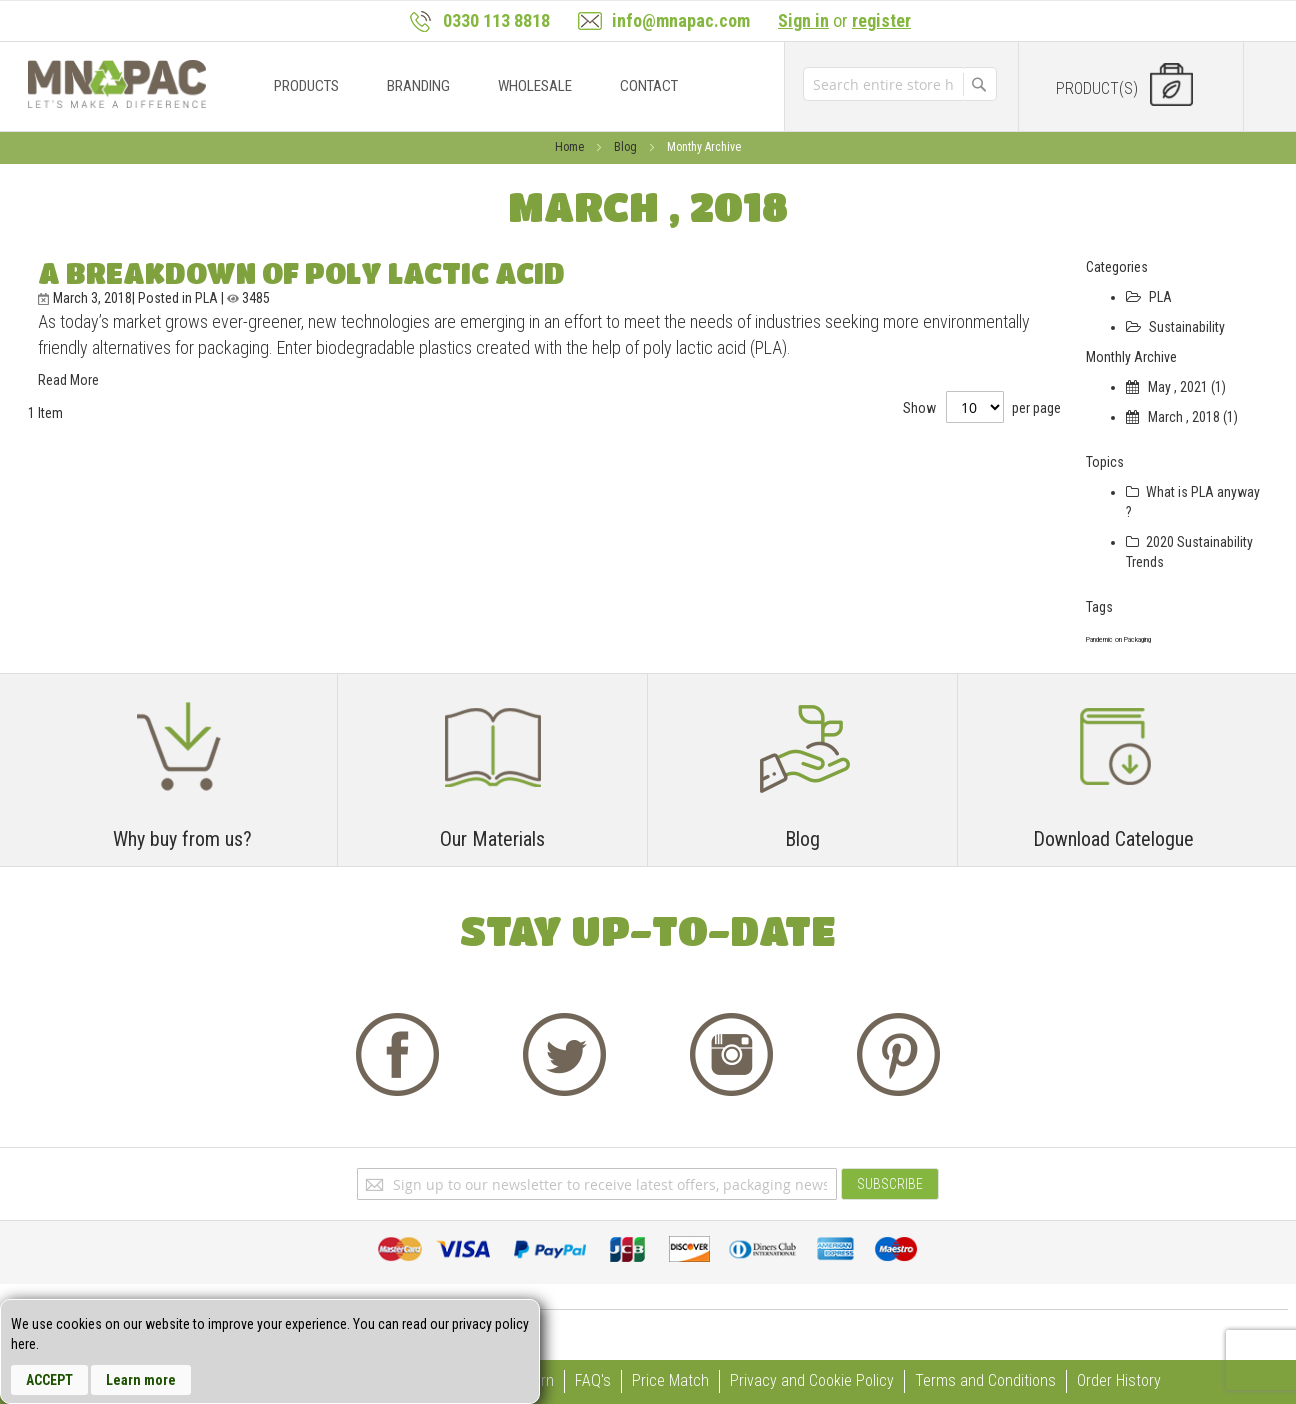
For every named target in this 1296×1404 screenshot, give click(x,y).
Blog (627, 147)
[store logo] (117, 84)
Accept (49, 1380)
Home (571, 147)
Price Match (670, 1380)
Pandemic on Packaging (1118, 639)
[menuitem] (306, 86)
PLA (208, 298)
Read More (68, 380)
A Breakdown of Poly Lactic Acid (301, 273)
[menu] (497, 86)
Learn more (141, 1380)
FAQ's (593, 1380)
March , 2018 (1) (1182, 417)
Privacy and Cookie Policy (812, 1380)
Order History (1119, 1380)
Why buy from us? (182, 839)
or (844, 20)
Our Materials (492, 839)
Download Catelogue (1113, 839)
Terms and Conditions (985, 1380)
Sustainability (1175, 327)
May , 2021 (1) (1176, 387)
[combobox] (883, 84)
